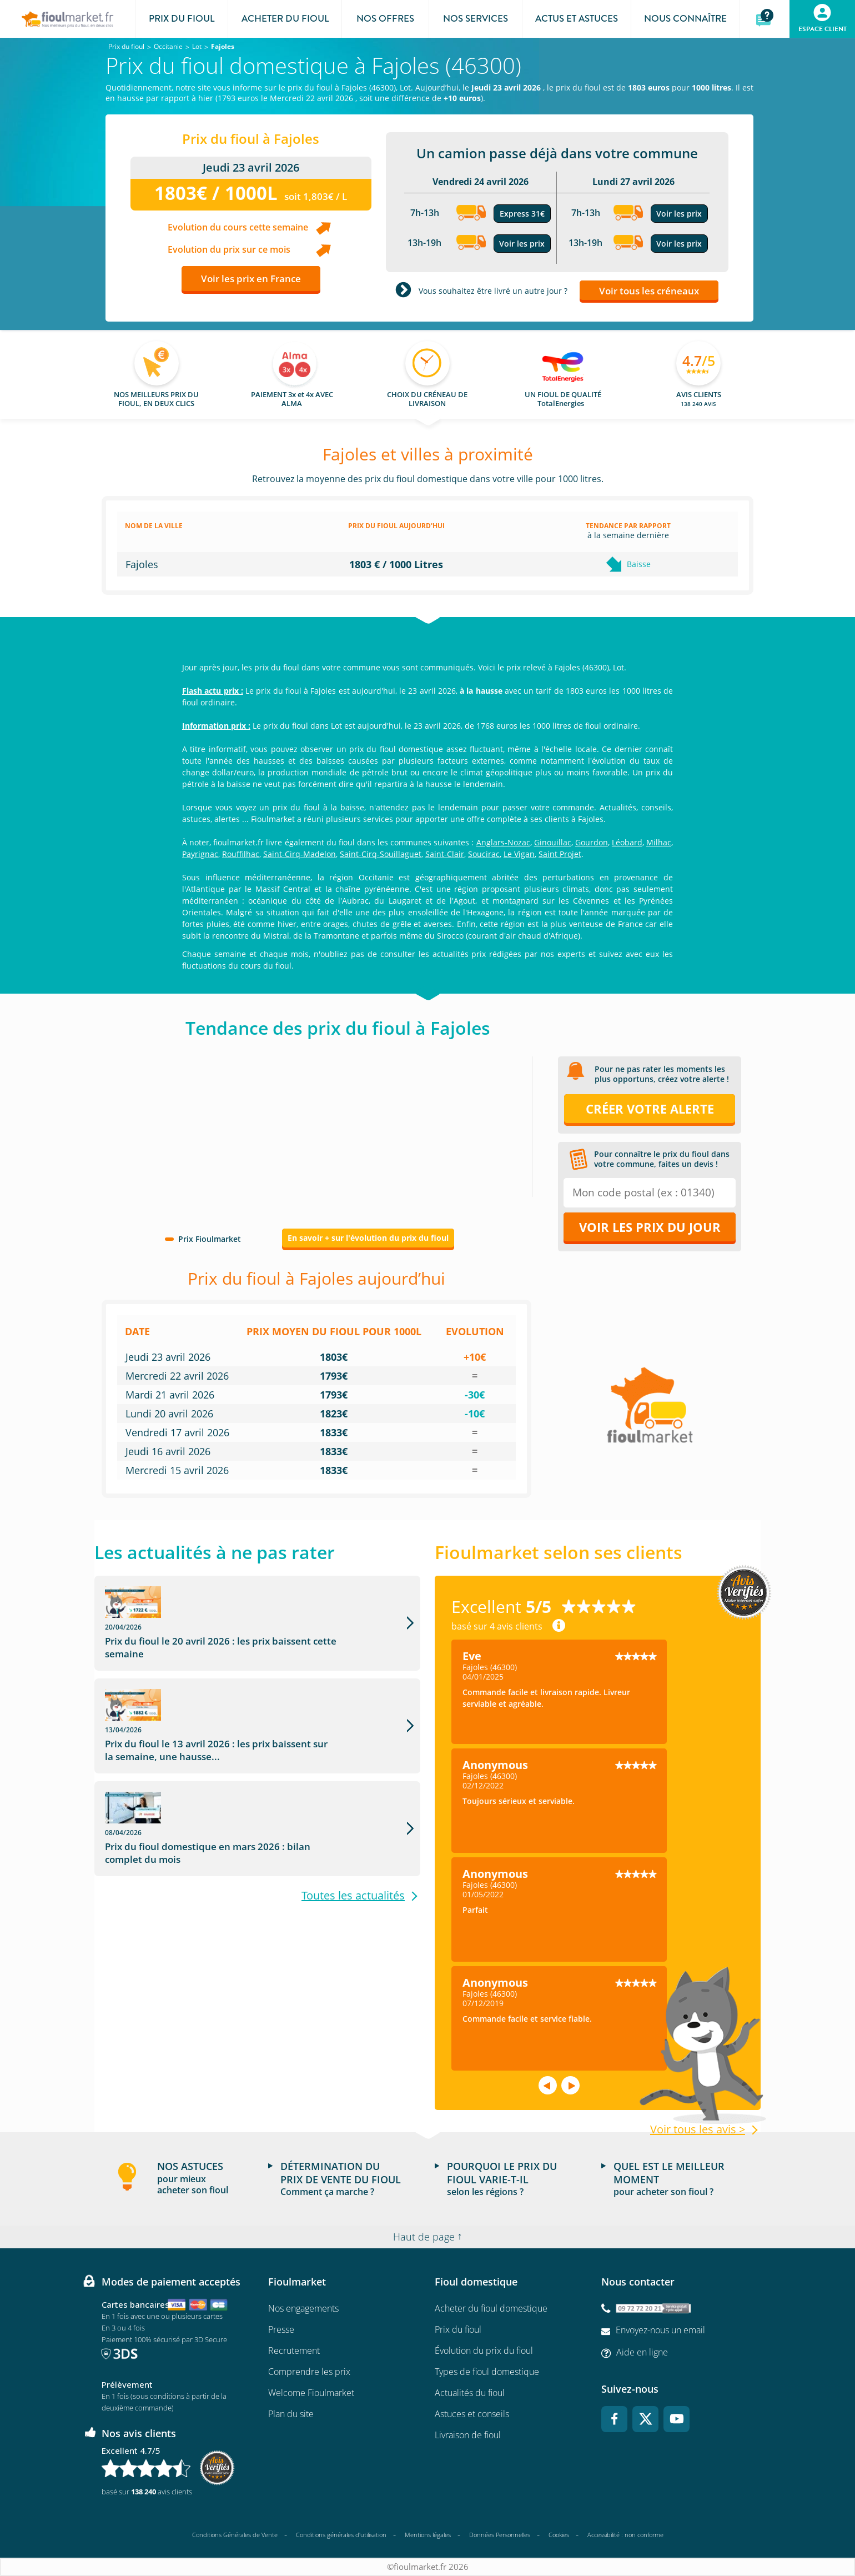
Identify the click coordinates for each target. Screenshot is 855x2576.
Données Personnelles (499, 2534)
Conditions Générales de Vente (235, 2534)
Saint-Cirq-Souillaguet (380, 854)
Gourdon (591, 842)
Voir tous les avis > (697, 2129)
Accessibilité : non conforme (625, 2534)
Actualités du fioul (470, 2393)
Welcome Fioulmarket (311, 2393)
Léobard (627, 842)
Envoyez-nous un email (660, 2330)
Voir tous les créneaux (649, 290)
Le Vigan (519, 854)
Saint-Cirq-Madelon (299, 854)
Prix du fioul (458, 2329)
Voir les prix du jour (650, 1227)
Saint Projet (560, 854)
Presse (281, 2329)
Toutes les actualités (353, 1810)
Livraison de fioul (468, 2435)
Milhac (658, 842)
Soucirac (484, 854)
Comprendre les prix (309, 2371)
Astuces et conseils (472, 2414)
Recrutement (294, 2350)
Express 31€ (522, 213)
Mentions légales (428, 2534)
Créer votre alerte (650, 1108)
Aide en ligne (642, 2352)
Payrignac (200, 854)
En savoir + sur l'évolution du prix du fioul (368, 1237)
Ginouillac (552, 842)
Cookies (559, 2534)
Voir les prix (522, 243)
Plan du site (291, 2414)
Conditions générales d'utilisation (341, 2534)
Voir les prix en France (251, 278)
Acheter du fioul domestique (491, 2308)
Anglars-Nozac (503, 842)
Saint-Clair (444, 854)
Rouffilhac (240, 854)
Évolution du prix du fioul (484, 2350)
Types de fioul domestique (487, 2371)
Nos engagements (303, 2308)
